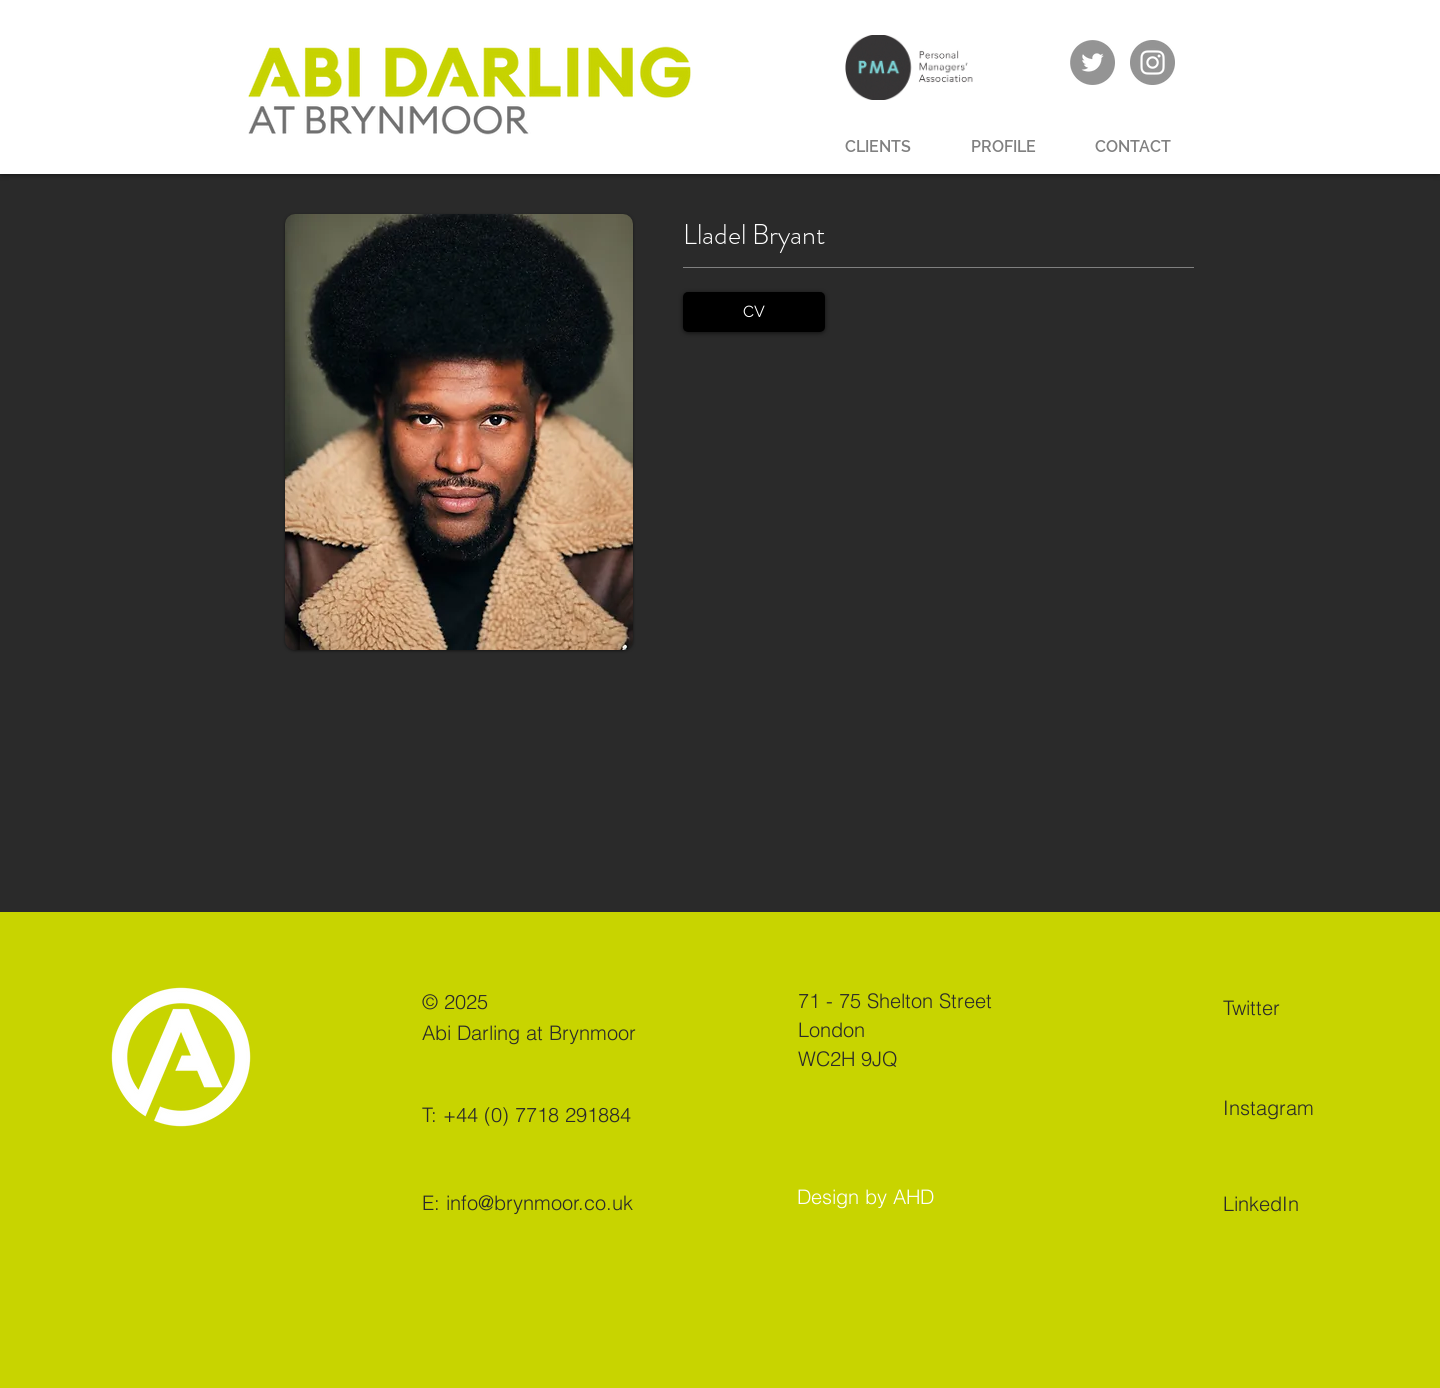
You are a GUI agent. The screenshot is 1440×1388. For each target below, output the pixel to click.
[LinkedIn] (1293, 1203)
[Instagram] (1293, 1107)
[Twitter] (1293, 1007)
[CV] (754, 312)
